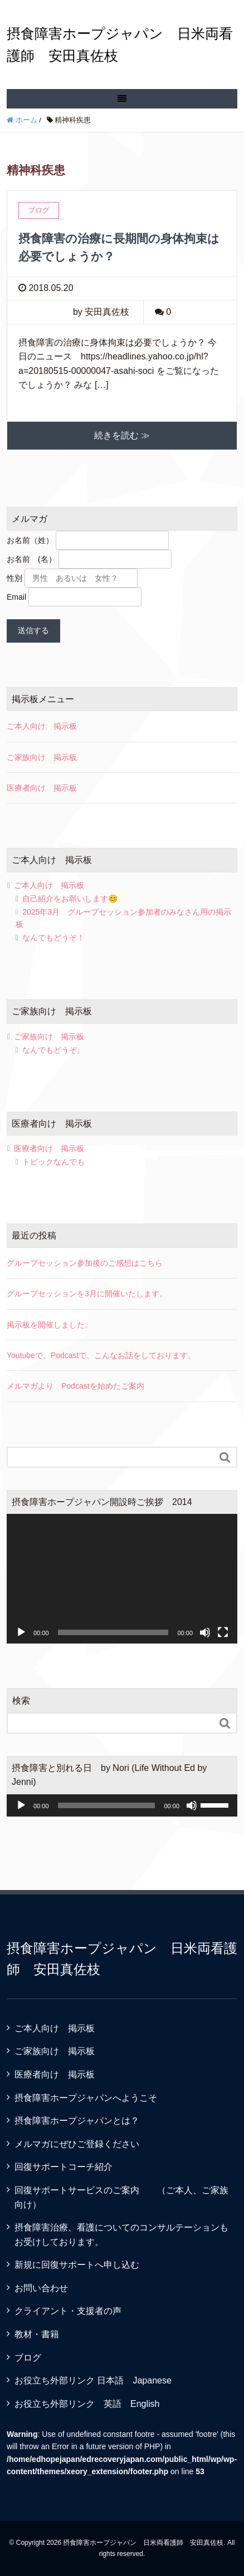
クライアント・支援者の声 (67, 2311)
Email (16, 597)
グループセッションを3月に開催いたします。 (87, 1293)
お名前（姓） (30, 540)
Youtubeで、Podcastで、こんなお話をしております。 (101, 1355)
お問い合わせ (41, 2288)
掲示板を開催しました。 (49, 1324)
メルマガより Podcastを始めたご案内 (75, 1385)
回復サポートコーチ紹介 (63, 2167)
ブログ (27, 2357)
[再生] (21, 1632)
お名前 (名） (31, 559)
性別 (14, 578)
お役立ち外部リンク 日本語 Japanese (93, 2380)
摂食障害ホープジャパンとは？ (76, 2120)
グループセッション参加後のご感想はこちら (85, 1263)
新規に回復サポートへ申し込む (76, 2264)
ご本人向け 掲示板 (42, 726)
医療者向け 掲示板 (42, 787)
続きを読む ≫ (122, 435)
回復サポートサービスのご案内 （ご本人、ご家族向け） (121, 2197)
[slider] (106, 1805)
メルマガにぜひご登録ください (76, 2144)
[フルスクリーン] (222, 1632)
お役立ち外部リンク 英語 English (86, 2404)
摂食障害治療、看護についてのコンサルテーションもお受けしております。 (121, 2235)
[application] (122, 1579)
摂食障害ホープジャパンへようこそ (85, 2098)
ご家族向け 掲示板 (42, 757)
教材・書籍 (36, 2334)
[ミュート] (205, 1632)
